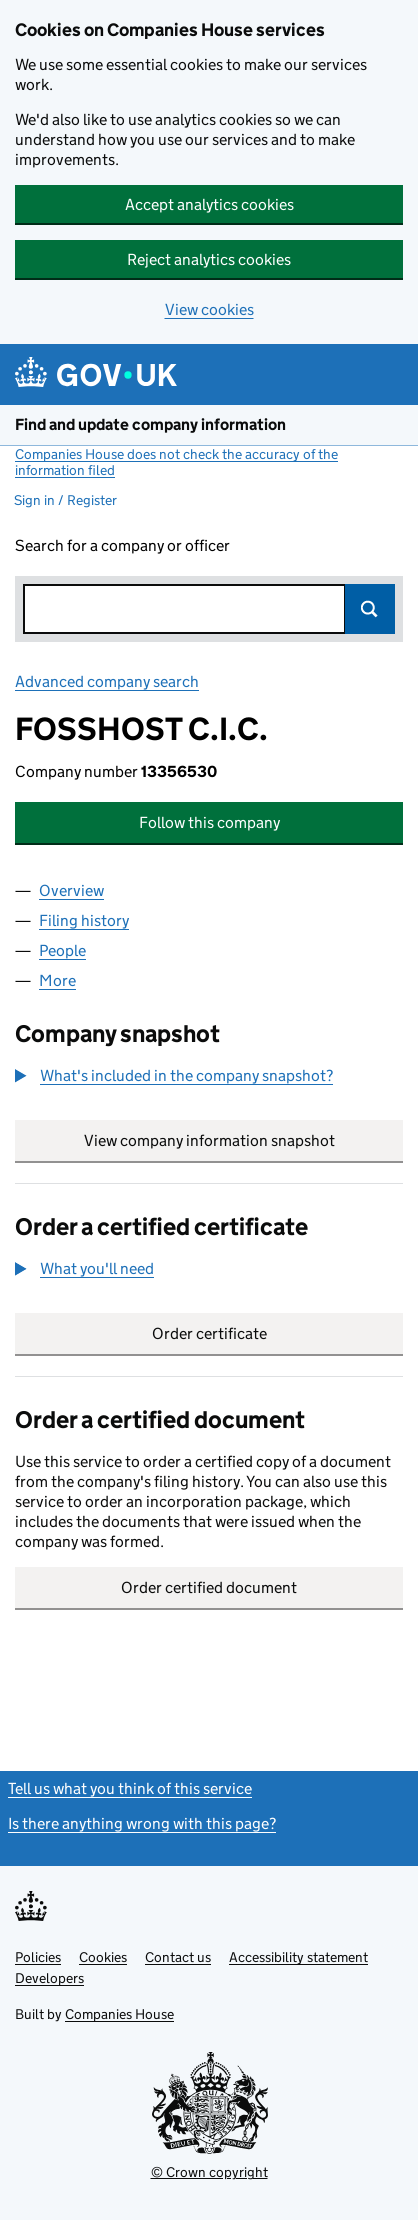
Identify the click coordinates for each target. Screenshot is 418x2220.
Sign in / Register (65, 500)
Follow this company (209, 822)
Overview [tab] (71, 890)
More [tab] (57, 980)
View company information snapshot (244, 1140)
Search (370, 609)
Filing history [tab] (84, 920)
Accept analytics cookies (209, 204)
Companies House (119, 2014)
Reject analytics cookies (209, 259)
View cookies (209, 309)
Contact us (178, 1957)
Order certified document (209, 1587)
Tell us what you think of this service (130, 1788)
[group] (209, 1078)
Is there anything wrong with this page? (142, 1823)
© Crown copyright (209, 2172)
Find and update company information (150, 424)
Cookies (103, 1957)
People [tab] (62, 950)
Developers (49, 1978)
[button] (174, 1076)
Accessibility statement (298, 1957)
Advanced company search (107, 681)
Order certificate (209, 1333)
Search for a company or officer (122, 545)
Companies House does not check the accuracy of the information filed (176, 462)
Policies (38, 1957)
